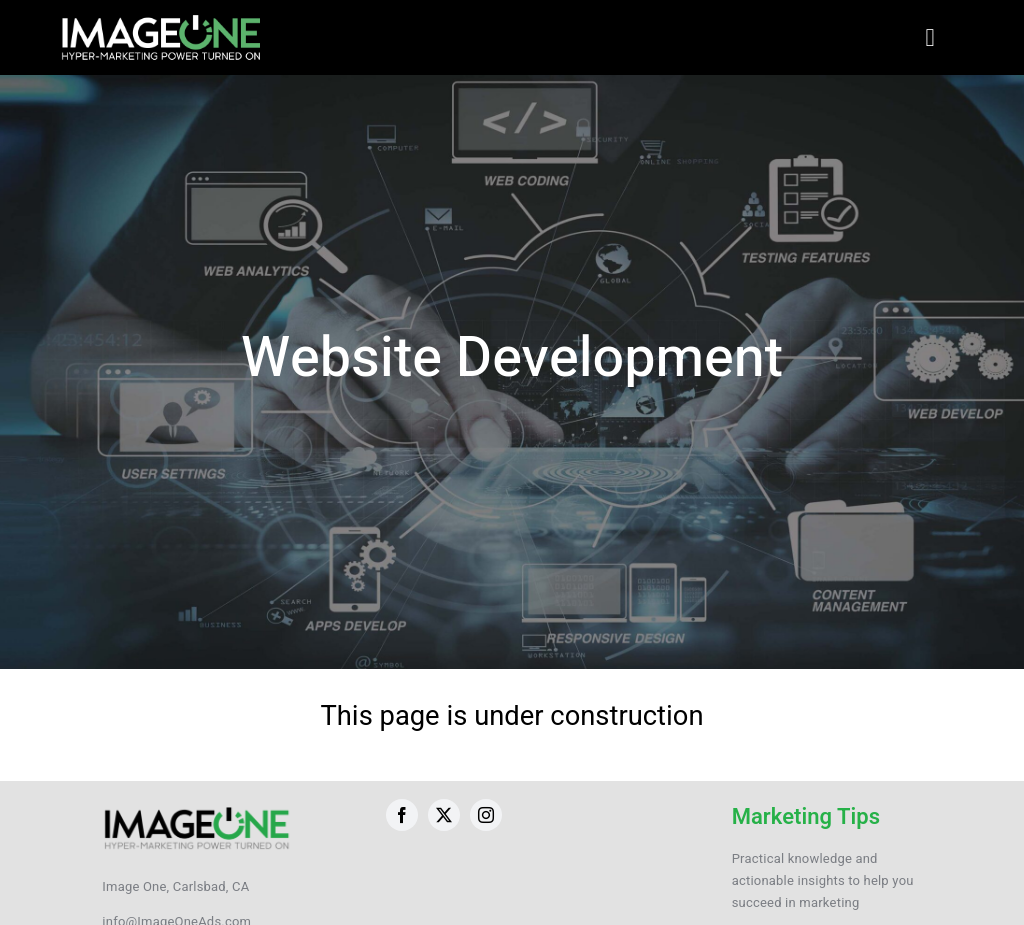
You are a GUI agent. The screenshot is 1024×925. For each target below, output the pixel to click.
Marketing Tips (806, 817)
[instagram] (486, 815)
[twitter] (444, 815)
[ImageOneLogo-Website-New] (160, 20)
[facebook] (402, 815)
